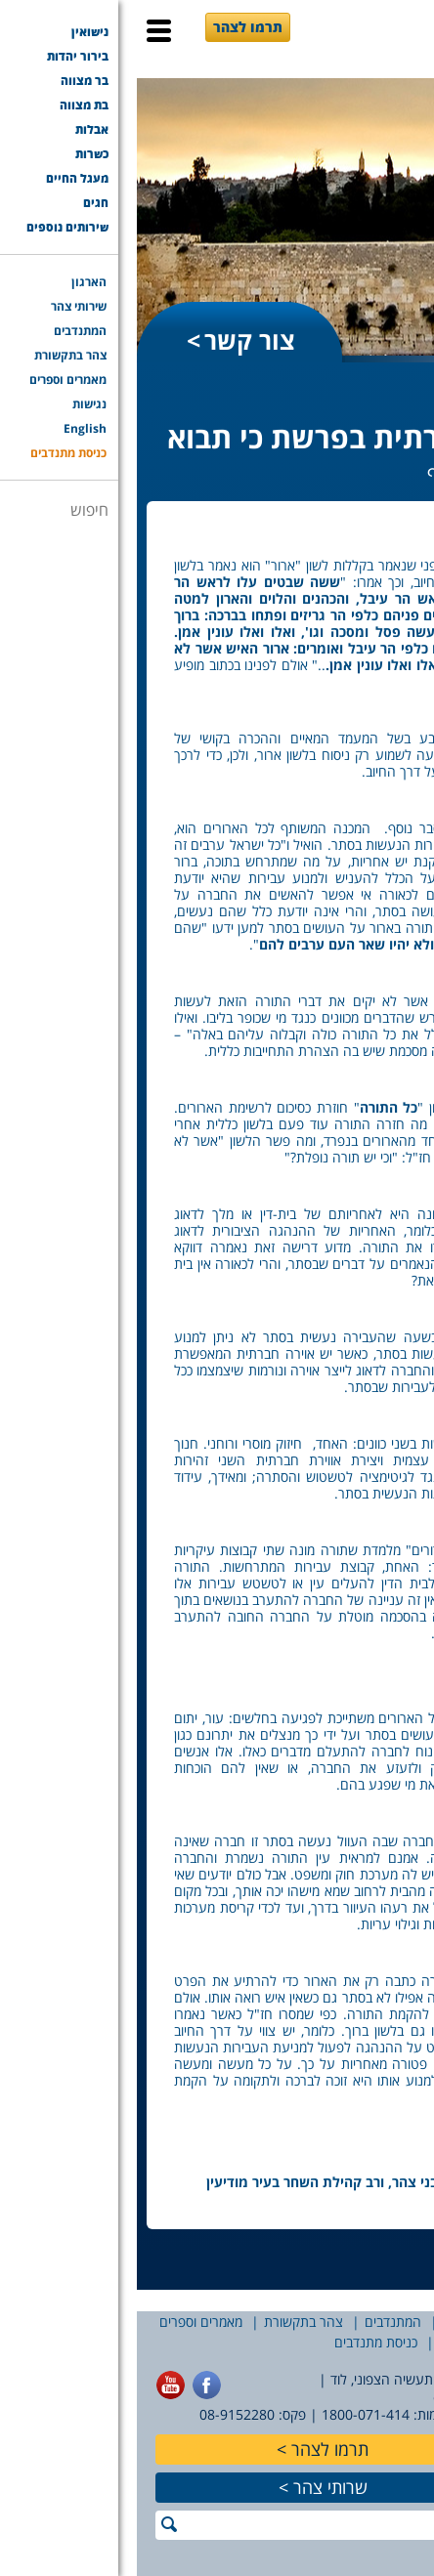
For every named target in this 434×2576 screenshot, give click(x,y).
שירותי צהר (337, 2321)
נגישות (389, 2342)
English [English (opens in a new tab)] (326, 2342)
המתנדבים (256, 2321)
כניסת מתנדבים (239, 2342)
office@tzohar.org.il (360, 2396)
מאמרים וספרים (64, 2321)
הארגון (406, 2321)
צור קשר (112, 340)
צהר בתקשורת (166, 2321)
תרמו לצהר (111, 27)
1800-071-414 (229, 2414)
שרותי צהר (193, 2487)
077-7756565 (382, 2414)
